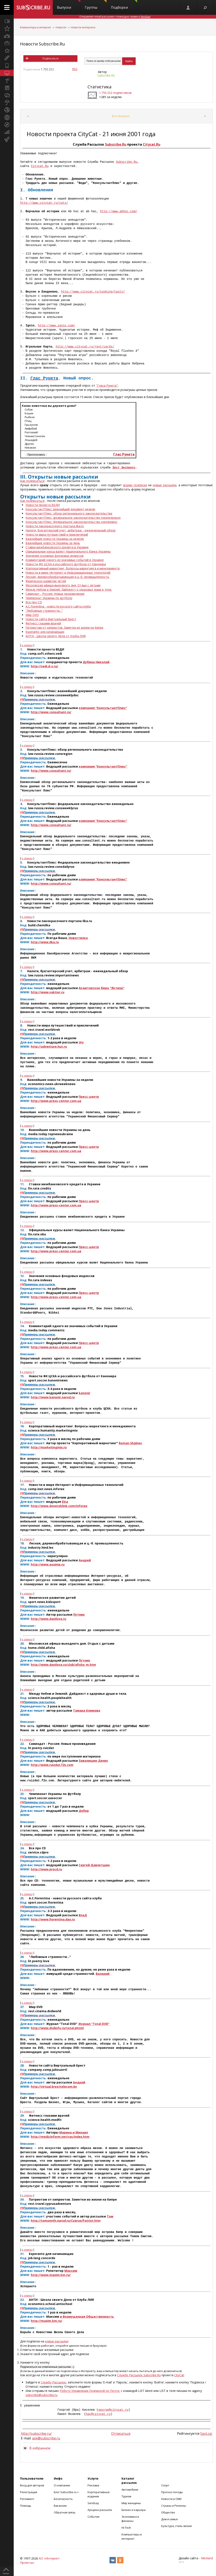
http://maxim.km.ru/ (46, 2321)
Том (110, 2216)
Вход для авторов (32, 2485)
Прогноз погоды (172, 2492)
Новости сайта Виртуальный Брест (51, 619)
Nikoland (207, 2558)
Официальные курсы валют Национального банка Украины (68, 551)
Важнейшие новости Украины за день (53, 543)
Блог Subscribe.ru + (66, 2492)
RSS (74, 69)
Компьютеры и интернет (35, 27)
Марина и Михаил (73, 2132)
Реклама (93, 2485)
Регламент (27, 2499)
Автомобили (130, 2489)
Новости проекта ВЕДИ (43, 505)
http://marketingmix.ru (49, 1447)
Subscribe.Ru (106, 75)
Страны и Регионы (173, 2506)
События (93, 2517)
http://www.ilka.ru (45, 942)
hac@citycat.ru (98, 2414)
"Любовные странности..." (44, 611)
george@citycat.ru (113, 2410)
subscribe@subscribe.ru (41, 2395)
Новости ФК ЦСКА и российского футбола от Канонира (66, 564)
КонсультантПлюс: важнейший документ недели (60, 509)
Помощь (25, 2506)
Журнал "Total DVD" (93, 2024)
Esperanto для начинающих (45, 632)
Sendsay (93, 2503)
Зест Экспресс (123, 467)
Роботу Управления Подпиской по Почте (89, 2391)
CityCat (179, 2375)
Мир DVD (32, 615)
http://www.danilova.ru (48, 1619)
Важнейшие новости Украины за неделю (55, 539)
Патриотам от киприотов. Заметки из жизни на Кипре (64, 628)
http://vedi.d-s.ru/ (44, 666)
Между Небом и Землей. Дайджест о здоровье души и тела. (69, 589)
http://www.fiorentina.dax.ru (53, 1919)
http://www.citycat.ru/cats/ (44, 203)
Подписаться (50, 58)
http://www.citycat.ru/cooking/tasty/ (93, 292)
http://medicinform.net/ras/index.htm (60, 2137)
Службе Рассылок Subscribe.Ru (139, 2375)
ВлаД (83, 1915)
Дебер (84, 1811)
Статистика (99, 87)
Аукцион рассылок (100, 2510)
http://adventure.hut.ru (49, 1046)
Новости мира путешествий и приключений (57, 534)
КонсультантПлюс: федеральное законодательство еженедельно (73, 518)
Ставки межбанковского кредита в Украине (57, 547)
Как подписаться (32, 481)
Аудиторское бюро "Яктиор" (101, 988)
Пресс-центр (89, 1097)
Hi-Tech (126, 2527)
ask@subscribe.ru (46, 2438)
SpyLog (206, 2433)
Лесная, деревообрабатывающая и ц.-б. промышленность (67, 577)
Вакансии (60, 2506)
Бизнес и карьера (134, 2510)
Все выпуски (121, 116)
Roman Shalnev (130, 1443)
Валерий (102, 1974)
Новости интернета (83, 27)
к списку (27, 645)
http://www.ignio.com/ (56, 325)
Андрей (85, 1560)
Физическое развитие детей (46, 581)
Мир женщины (131, 2503)
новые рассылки (164, 485)
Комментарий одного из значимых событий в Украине (65, 560)
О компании (62, 2485)
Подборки (124, 5)
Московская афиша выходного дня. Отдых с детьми (63, 585)
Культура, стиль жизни (176, 2526)
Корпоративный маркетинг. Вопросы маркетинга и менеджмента (73, 568)
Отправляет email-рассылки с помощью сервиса (114, 16)
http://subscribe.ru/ (36, 2433)
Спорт (165, 2485)
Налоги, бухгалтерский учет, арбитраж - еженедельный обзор (71, 530)
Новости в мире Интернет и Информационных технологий (68, 573)
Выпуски (68, 5)
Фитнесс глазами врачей (43, 623)
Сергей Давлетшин (94, 1865)
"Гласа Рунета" (107, 385)
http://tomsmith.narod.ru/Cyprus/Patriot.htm (66, 2221)
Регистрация (28, 2492)
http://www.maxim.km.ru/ (51, 2275)
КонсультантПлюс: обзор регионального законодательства (69, 513)
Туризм (126, 2496)
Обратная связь (65, 2512)
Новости (61, 27)
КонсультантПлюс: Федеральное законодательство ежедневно (71, 522)
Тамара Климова (86, 1710)
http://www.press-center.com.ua (56, 1101)
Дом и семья (169, 2519)
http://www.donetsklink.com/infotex (59, 1506)
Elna (65, 1502)
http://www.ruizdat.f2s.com (52, 1765)
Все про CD (34, 602)
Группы (96, 5)
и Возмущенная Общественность (87, 2317)
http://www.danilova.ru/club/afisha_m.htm (63, 1665)
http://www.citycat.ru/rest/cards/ (85, 347)
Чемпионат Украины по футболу (49, 598)
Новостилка (78, 938)
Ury (81, 1042)
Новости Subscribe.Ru (42, 44)
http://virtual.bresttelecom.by (54, 2087)
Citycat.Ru (151, 144)
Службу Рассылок (53, 2382)
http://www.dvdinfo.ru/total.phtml (57, 2028)
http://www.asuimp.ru (48, 1564)
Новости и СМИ (171, 2499)
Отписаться (120, 2433)
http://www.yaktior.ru (47, 992)
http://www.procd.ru (46, 1869)
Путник (79, 1614)
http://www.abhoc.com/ (118, 211)
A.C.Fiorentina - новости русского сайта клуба (58, 606)
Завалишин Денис (93, 1761)
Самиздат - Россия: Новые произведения (55, 594)
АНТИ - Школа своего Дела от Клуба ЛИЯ (56, 636)
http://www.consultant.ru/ (51, 712)
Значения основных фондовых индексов (55, 556)
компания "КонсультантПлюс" (103, 708)
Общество (168, 2512)
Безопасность (63, 2499)
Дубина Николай (96, 662)
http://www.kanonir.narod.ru (53, 1397)
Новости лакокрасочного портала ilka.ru (55, 526)
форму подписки (135, 485)
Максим (70, 2271)
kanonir (84, 1393)
